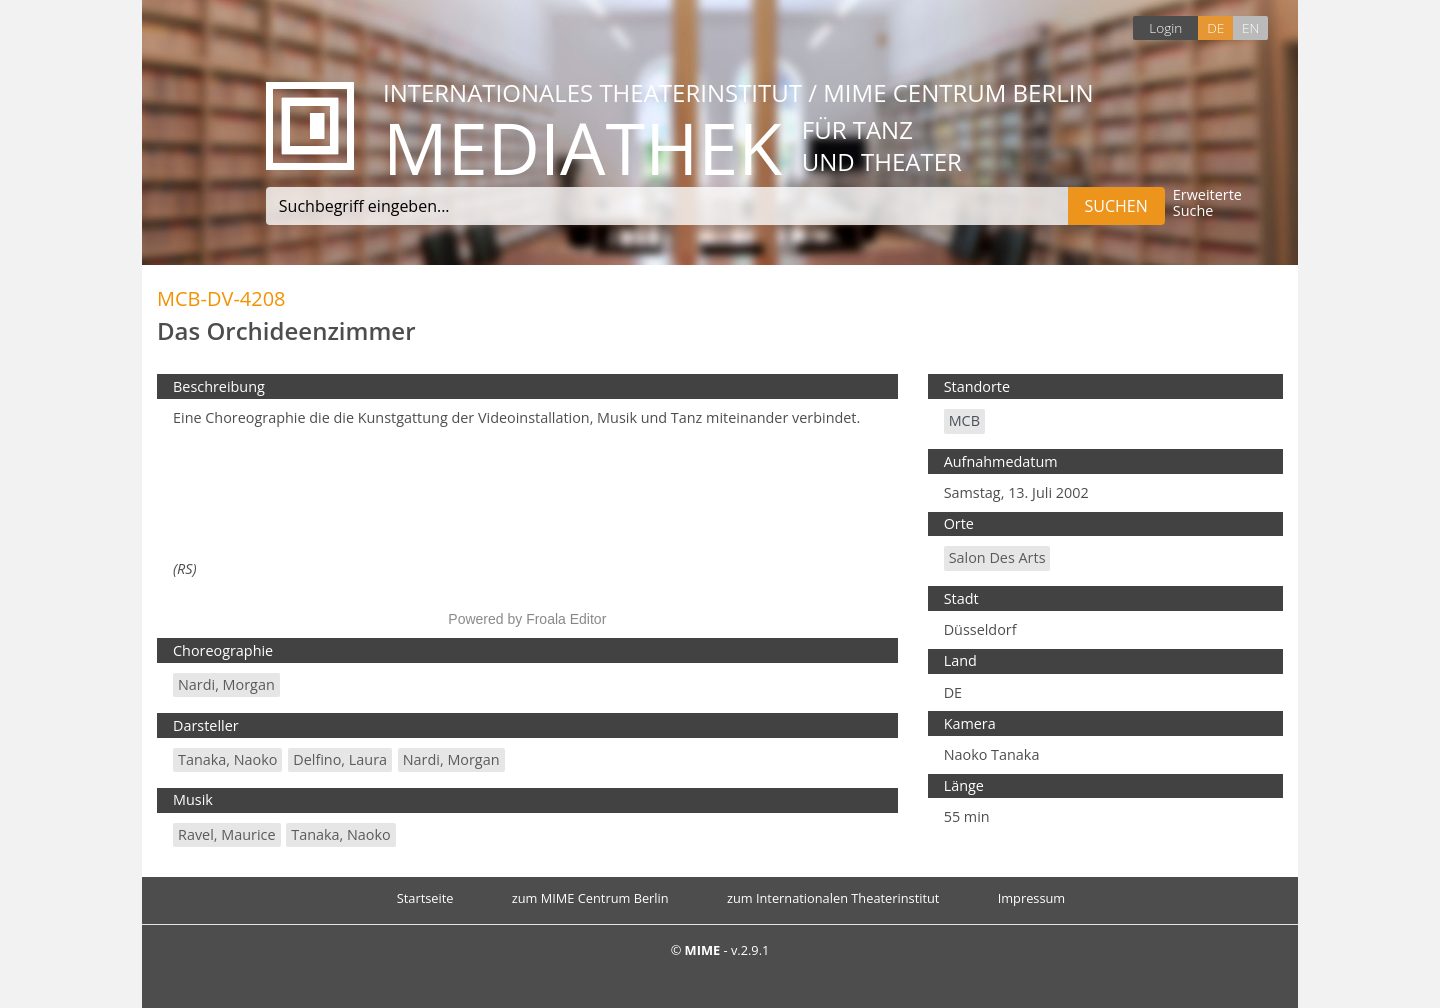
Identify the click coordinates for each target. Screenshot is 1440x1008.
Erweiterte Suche (1207, 203)
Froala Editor (566, 619)
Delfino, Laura (340, 759)
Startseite (425, 898)
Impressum (1032, 898)
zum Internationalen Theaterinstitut (833, 898)
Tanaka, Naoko (227, 759)
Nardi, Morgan (226, 684)
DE (1215, 27)
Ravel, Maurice (227, 834)
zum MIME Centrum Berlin (590, 898)
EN (1250, 27)
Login (1165, 27)
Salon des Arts (997, 557)
